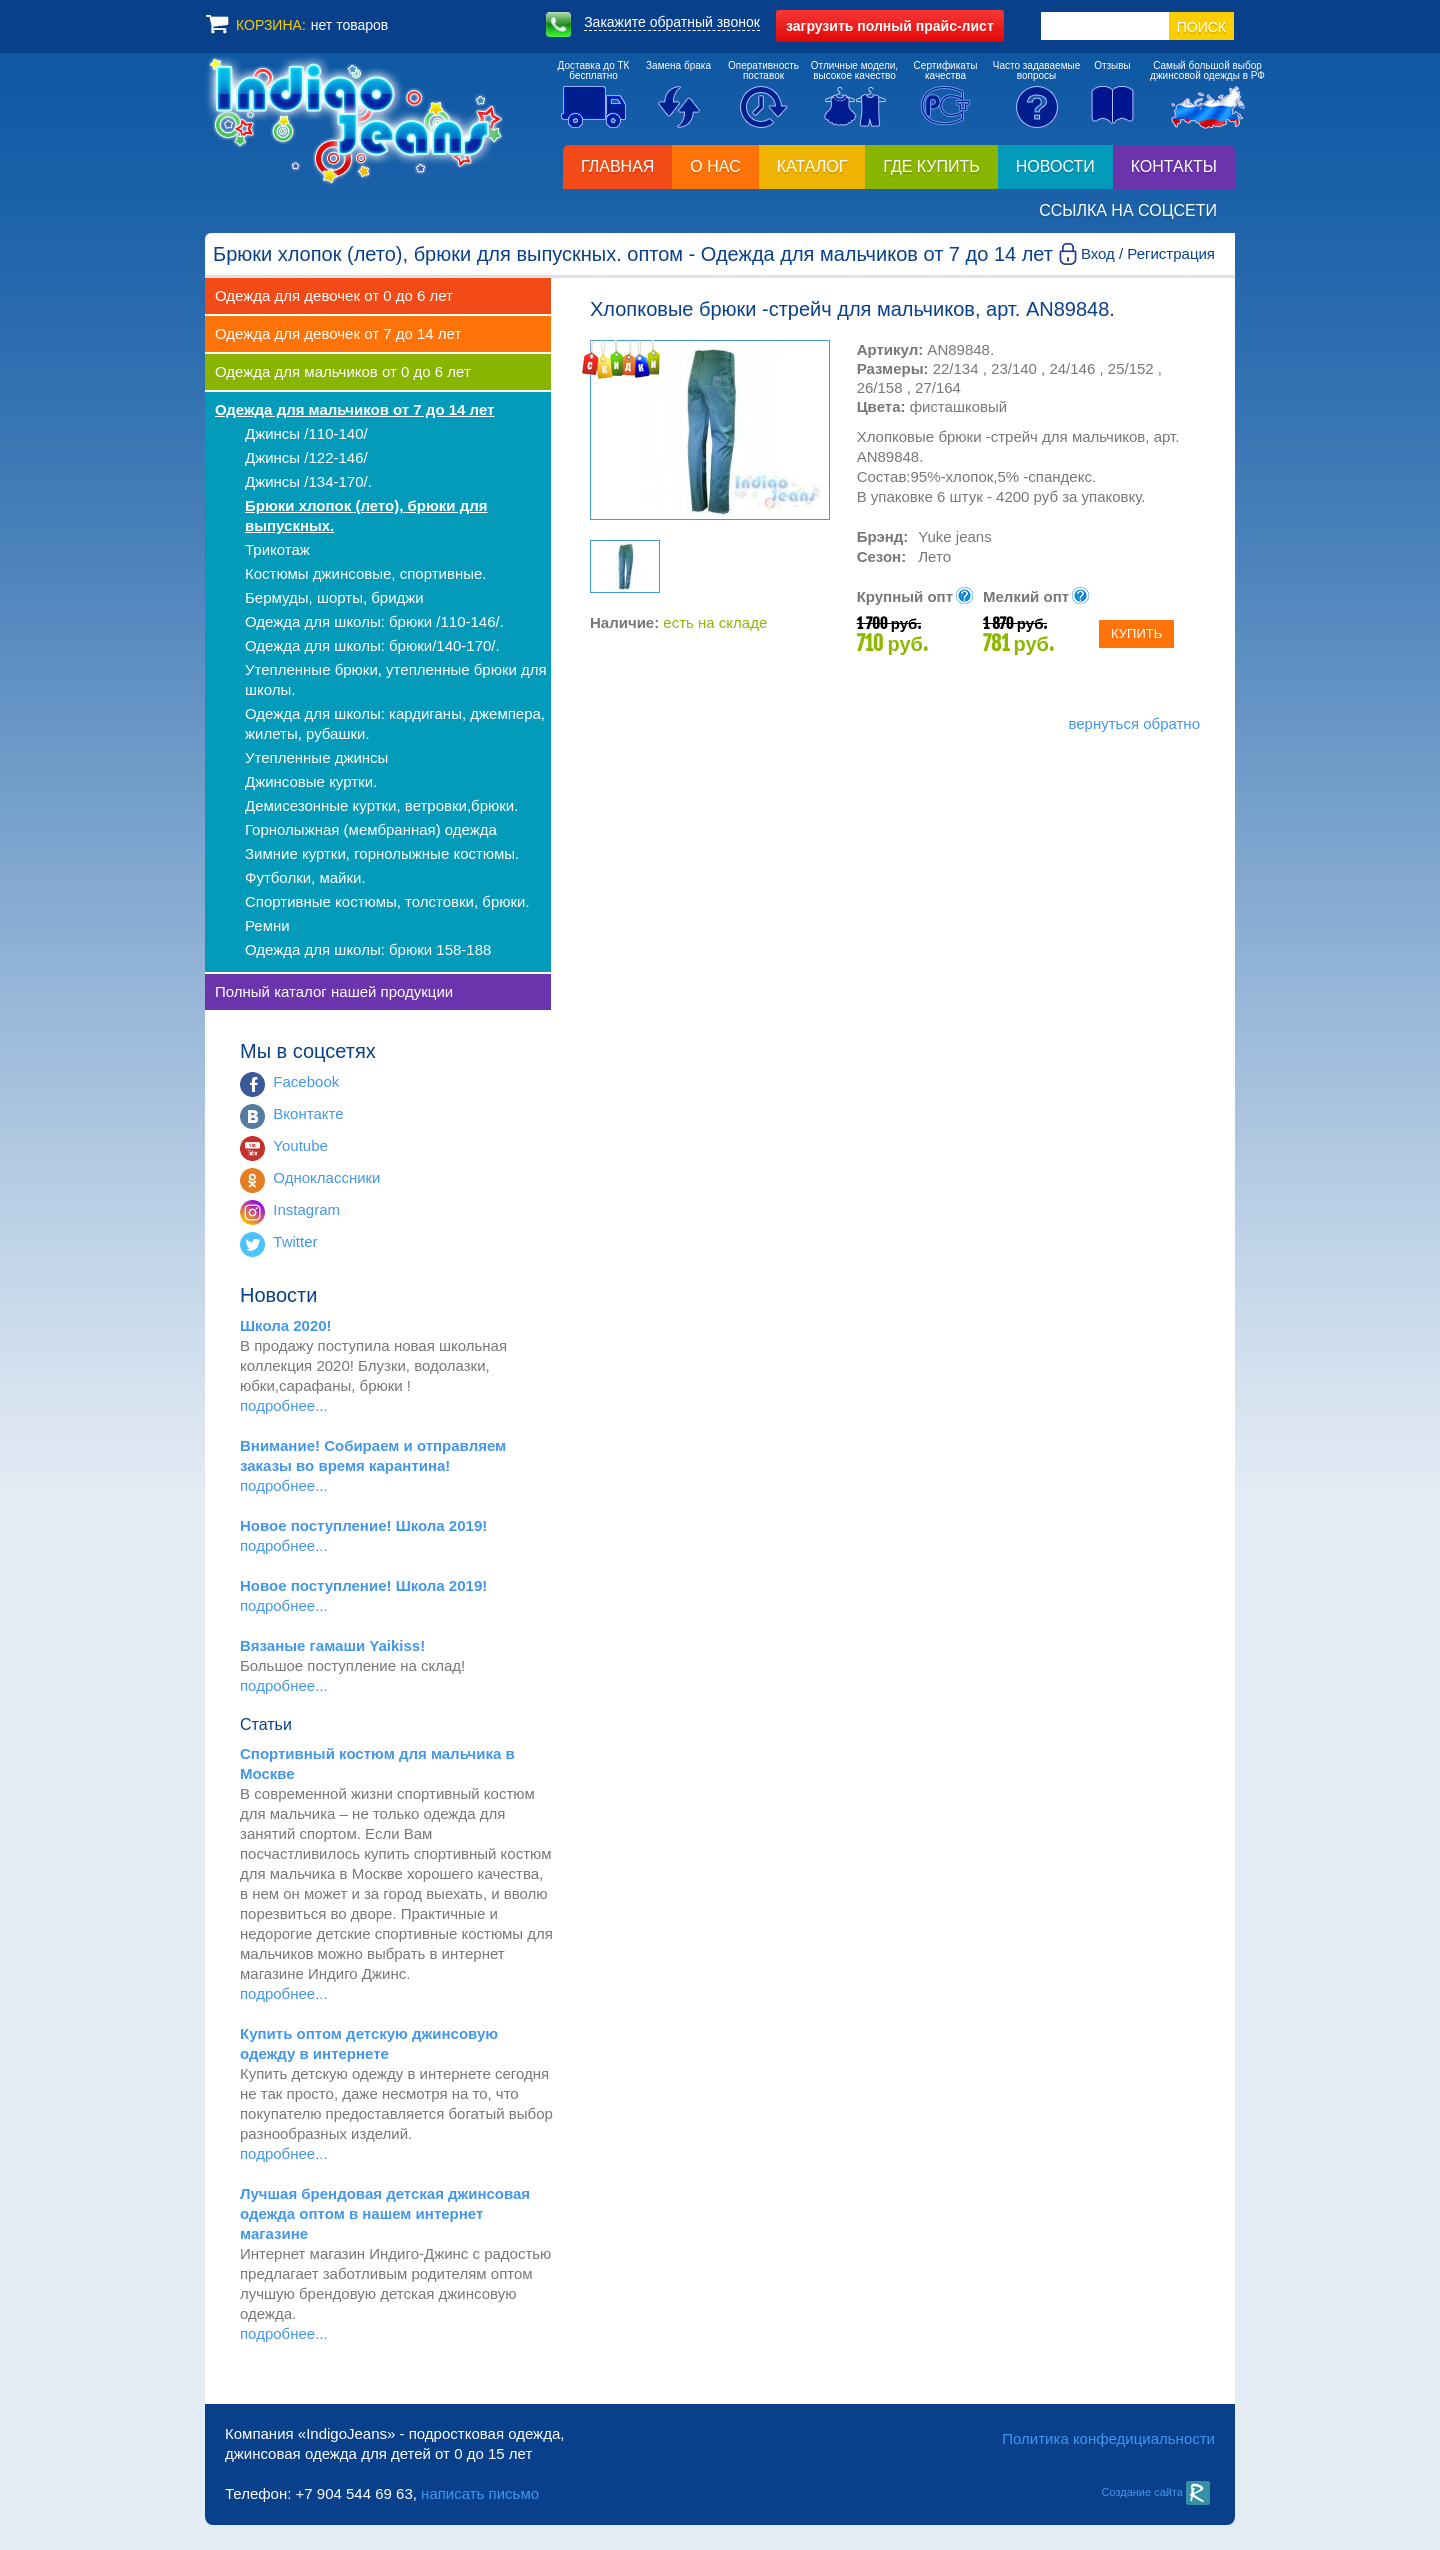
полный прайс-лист (890, 26)
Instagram (306, 1209)
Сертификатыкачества (946, 70)
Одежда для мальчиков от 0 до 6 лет (343, 371)
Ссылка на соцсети (1128, 210)
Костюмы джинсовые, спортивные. (365, 573)
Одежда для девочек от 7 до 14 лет (338, 333)
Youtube (300, 1145)
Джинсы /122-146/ (306, 457)
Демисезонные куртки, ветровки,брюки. (381, 805)
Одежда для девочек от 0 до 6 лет (334, 295)
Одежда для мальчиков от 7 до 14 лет (354, 409)
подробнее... (284, 1405)
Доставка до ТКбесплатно (594, 70)
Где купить (931, 166)
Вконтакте (308, 1113)
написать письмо (480, 2493)
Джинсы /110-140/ (306, 433)
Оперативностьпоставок (763, 70)
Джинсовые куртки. (311, 781)
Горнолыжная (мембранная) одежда (371, 829)
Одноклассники (326, 1177)
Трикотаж (277, 549)
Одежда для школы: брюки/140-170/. (372, 645)
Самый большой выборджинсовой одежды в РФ (1207, 70)
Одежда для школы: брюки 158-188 (368, 949)
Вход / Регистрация (1148, 253)
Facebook (306, 1081)
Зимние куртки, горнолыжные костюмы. (382, 853)
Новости (1055, 166)
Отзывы (1112, 65)
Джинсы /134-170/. (308, 481)
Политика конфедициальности (1108, 2438)
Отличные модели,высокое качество (854, 70)
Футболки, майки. (305, 877)
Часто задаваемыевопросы (1037, 70)
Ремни (267, 925)
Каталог (812, 166)
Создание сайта (1155, 2492)
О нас (715, 166)
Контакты (1174, 166)
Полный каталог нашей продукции (334, 991)
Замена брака (678, 65)
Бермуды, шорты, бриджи (334, 597)
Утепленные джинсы (316, 757)
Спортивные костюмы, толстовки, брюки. (387, 901)
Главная (617, 166)
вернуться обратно (1134, 723)
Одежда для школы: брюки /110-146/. (374, 621)
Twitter (295, 1241)
